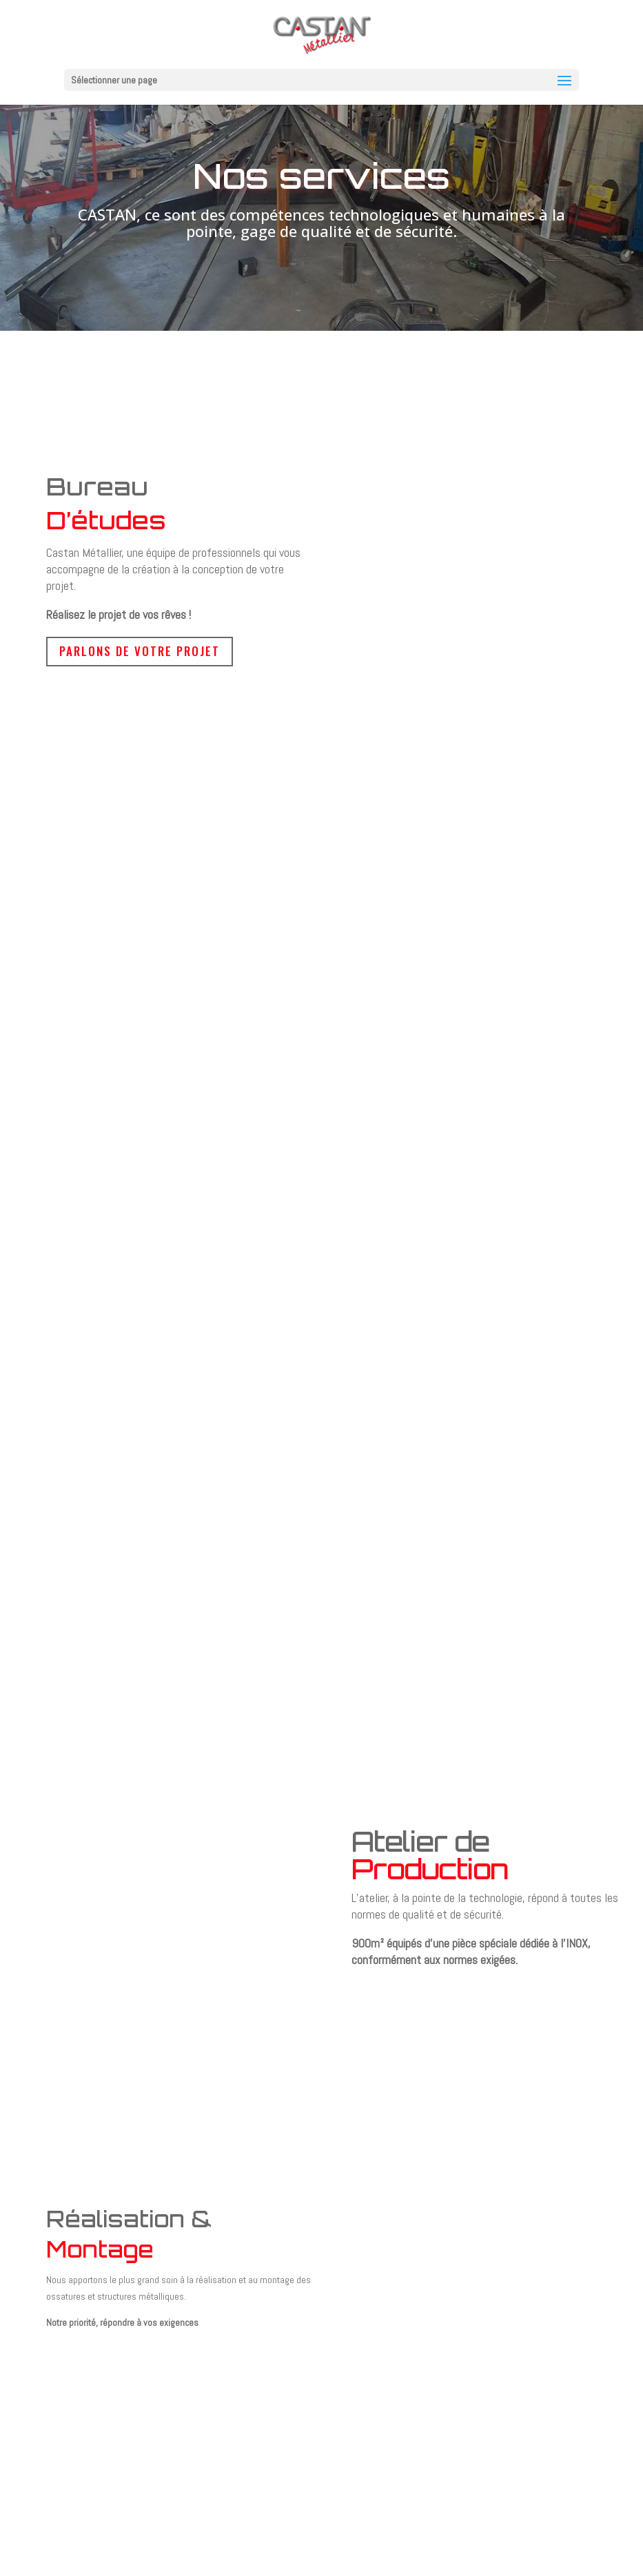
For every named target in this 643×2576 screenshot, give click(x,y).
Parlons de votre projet (139, 651)
